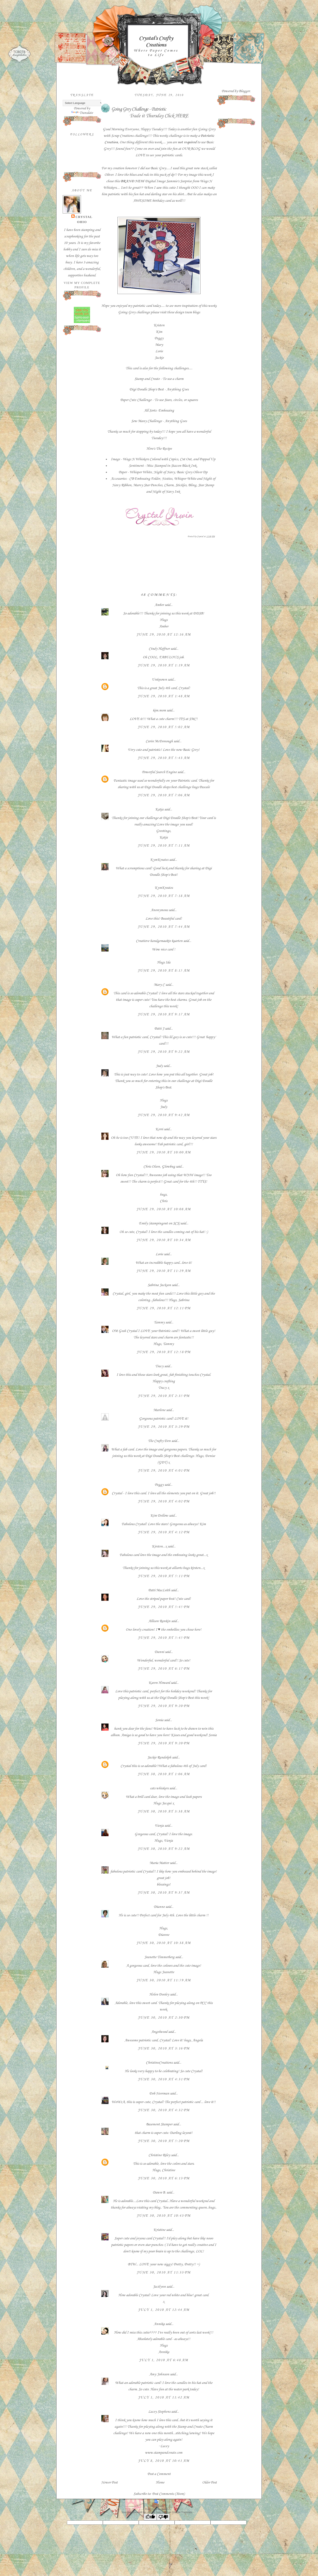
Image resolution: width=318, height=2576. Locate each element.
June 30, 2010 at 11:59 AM (163, 1980)
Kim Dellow (159, 1515)
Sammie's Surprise (179, 181)
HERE (181, 116)
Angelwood (159, 2032)
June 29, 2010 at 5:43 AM (164, 758)
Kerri (159, 1129)
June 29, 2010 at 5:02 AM (164, 727)
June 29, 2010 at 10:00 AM (163, 1152)
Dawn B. (159, 2192)
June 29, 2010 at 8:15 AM (164, 970)
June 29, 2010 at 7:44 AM (164, 926)
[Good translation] (150, 2517)
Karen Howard (159, 1683)
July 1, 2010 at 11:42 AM (163, 2397)
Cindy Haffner (159, 648)
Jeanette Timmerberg (159, 1957)
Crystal (83, 217)
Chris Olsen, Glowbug (159, 1166)
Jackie (159, 358)
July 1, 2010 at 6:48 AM (163, 2360)
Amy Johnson (159, 2374)
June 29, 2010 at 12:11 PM (163, 1308)
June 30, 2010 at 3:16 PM (164, 2048)
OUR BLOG (191, 149)
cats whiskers (159, 1788)
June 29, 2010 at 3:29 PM (164, 1426)
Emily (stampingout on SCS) (159, 1223)
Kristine (159, 2230)
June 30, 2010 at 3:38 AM (164, 1811)
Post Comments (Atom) (168, 2494)
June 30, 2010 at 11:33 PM (163, 2272)
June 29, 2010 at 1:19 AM (164, 665)
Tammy (159, 1322)
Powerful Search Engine (159, 772)
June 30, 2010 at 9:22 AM (164, 1849)
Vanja (159, 1825)
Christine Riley (159, 2155)
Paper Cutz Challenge (135, 400)
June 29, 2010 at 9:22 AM (164, 1051)
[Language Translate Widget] (83, 103)
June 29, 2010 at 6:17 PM (164, 1668)
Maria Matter (159, 1863)
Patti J (159, 1028)
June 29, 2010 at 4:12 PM (164, 1532)
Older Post (209, 2482)
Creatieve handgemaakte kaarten (159, 941)
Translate (82, 113)
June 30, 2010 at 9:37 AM (164, 1892)
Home (160, 2482)
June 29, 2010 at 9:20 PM (164, 1706)
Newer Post (109, 2482)
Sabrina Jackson (159, 1285)
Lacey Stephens (159, 2411)
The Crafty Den (159, 1441)
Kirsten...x (159, 1546)
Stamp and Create (147, 379)
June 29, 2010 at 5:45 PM (164, 1607)
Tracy (159, 1366)
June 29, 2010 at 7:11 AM (164, 845)
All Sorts (150, 410)
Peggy (159, 338)
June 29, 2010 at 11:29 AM (163, 1271)
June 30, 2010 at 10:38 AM (163, 1943)
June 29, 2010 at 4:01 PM (164, 1470)
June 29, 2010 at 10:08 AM (163, 1209)
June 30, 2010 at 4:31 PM (164, 2079)
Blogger (244, 91)
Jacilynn (159, 2286)
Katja (159, 809)
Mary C (159, 985)
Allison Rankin (159, 1621)
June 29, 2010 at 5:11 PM (164, 1576)
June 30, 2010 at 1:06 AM (164, 1774)
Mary (159, 345)
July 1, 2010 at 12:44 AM (163, 2310)
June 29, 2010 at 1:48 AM (164, 696)
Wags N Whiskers (136, 459)
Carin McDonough (159, 741)
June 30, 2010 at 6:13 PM (164, 2178)
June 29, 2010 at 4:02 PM (164, 1501)
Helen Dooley (159, 1994)
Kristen (159, 325)
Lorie (159, 351)
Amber (159, 605)
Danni (159, 1652)
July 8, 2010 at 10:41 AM (163, 2461)
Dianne (159, 1907)
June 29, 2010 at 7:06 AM (164, 795)
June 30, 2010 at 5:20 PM (164, 2141)
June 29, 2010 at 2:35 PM (164, 1396)
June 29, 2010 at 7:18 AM (164, 896)
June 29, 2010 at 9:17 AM (164, 1014)
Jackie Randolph (159, 1757)
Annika (159, 2324)
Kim (159, 332)
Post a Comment (159, 2474)
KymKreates (159, 860)
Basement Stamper (159, 2124)
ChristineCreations (159, 2062)
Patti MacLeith (159, 1590)
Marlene (159, 1410)
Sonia (159, 1720)
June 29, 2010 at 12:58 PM (163, 1352)
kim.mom (159, 710)
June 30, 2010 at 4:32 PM (164, 2110)
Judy (159, 1066)
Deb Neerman (159, 2093)
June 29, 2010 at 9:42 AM (164, 1115)
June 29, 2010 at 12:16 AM (163, 634)
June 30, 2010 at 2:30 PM (164, 2017)
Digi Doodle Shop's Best (146, 389)
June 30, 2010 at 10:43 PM (163, 2215)
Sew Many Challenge (146, 421)
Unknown (159, 679)
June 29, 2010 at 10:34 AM (163, 1240)
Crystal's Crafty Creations (156, 41)
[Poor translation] (163, 2517)
